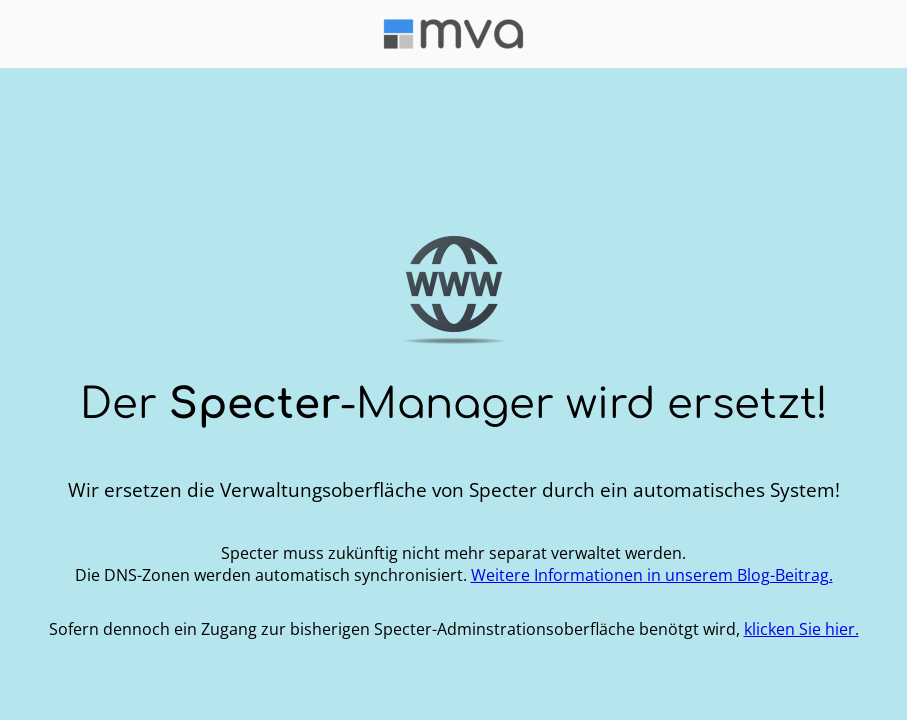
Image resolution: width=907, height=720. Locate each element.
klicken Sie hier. (801, 629)
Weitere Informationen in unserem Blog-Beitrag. (652, 575)
